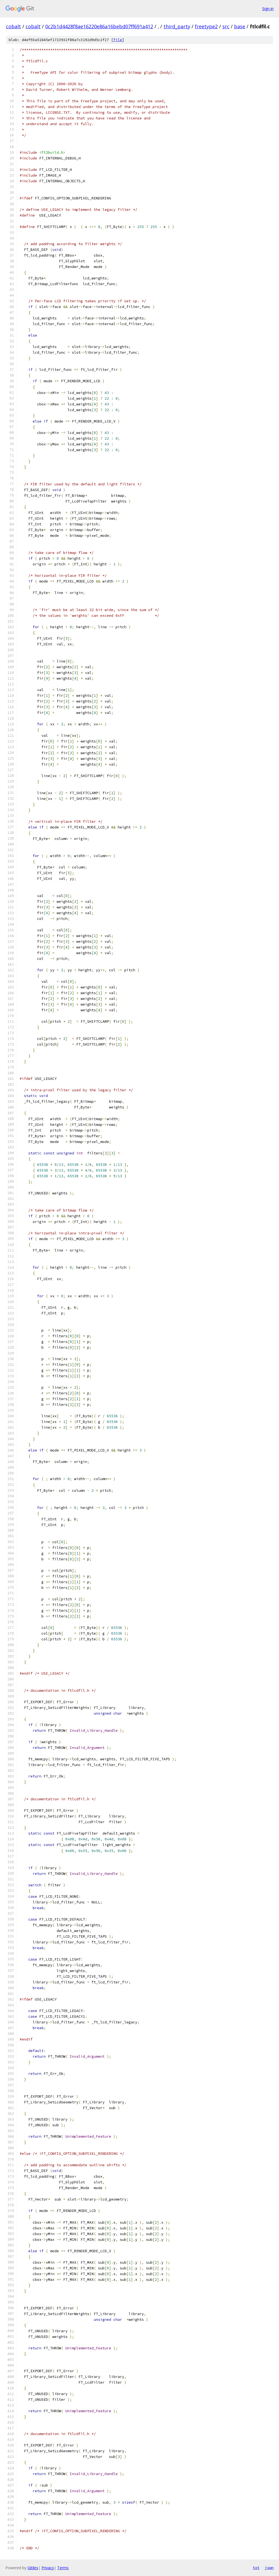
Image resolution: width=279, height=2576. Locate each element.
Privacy (47, 2567)
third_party (176, 26)
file (117, 40)
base (239, 26)
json (269, 2567)
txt (256, 2567)
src (225, 26)
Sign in (268, 8)
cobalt (13, 26)
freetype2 (206, 26)
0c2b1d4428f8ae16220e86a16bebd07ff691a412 (99, 26)
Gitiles (33, 2567)
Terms (63, 2567)
